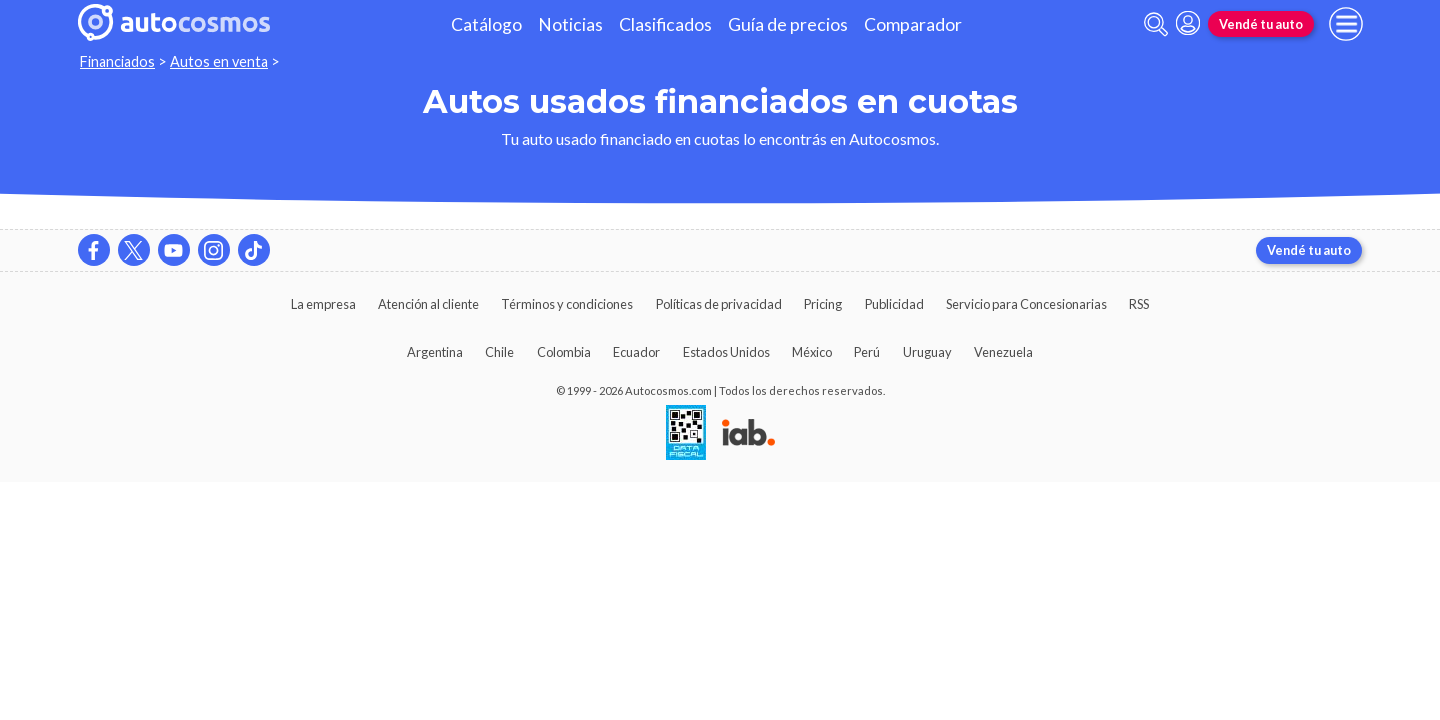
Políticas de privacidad (719, 304)
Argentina (435, 352)
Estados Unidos (726, 352)
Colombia (564, 352)
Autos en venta (219, 61)
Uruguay (927, 352)
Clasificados (665, 24)
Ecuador (636, 352)
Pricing (823, 304)
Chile (499, 352)
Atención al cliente (428, 304)
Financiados (117, 61)
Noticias (570, 24)
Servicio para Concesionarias (1026, 304)
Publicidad (894, 304)
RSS (1139, 304)
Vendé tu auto (1261, 24)
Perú (867, 352)
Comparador (913, 24)
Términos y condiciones (567, 304)
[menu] (1346, 24)
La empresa (323, 304)
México (812, 352)
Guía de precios (788, 24)
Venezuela (1003, 352)
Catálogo (486, 24)
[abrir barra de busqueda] (1156, 24)
